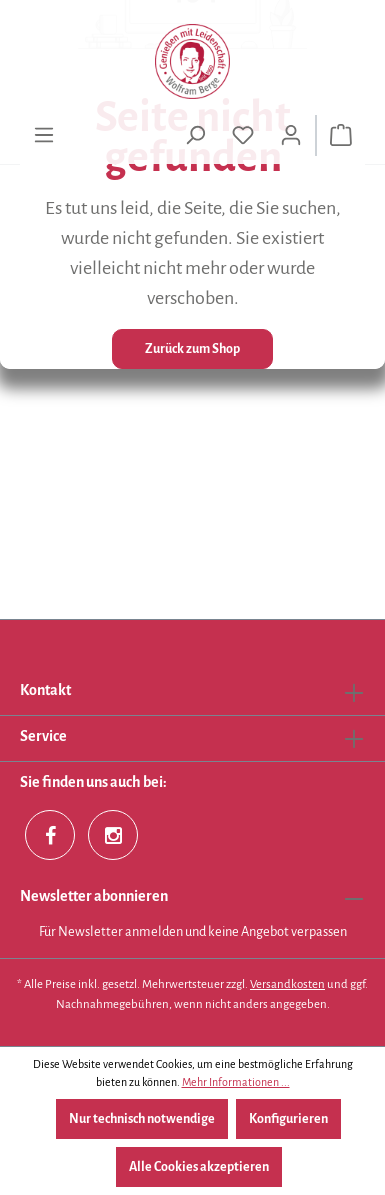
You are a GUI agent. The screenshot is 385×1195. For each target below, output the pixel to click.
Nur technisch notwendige (142, 1119)
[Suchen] (195, 135)
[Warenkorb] (341, 135)
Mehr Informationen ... (236, 1082)
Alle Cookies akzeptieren (199, 1167)
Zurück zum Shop (192, 349)
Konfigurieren (288, 1119)
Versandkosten (287, 984)
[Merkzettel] (243, 135)
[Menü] (44, 135)
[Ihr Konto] (291, 135)
